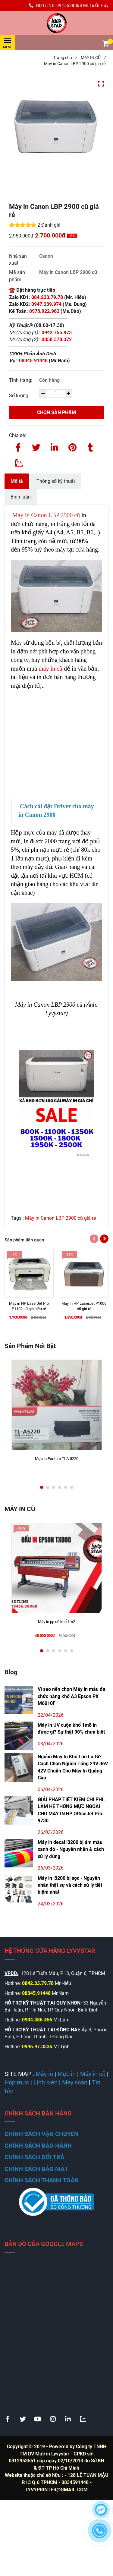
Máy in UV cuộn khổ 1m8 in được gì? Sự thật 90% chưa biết (71, 1728)
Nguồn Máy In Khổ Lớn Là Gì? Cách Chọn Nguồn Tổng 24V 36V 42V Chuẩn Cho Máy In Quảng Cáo (73, 1767)
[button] (105, 44)
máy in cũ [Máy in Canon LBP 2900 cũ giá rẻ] (50, 668)
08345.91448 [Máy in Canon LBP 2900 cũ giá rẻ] (34, 360)
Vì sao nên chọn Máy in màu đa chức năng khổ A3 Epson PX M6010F (71, 1696)
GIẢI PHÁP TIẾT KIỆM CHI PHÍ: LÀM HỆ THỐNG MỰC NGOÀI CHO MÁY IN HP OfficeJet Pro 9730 (71, 1810)
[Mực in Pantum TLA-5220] (56, 1461)
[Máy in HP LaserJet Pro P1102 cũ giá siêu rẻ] (29, 1306)
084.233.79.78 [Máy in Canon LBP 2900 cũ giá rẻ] (47, 297)
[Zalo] (18, 461)
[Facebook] (18, 446)
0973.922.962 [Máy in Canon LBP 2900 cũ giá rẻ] (44, 311)
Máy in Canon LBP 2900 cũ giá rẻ (60, 1218)
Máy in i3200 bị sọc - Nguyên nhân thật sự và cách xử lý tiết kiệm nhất (70, 1885)
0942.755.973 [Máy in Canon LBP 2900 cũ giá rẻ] (57, 332)
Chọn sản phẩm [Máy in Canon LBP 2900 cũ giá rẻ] (56, 412)
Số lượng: (20, 395)
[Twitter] (36, 446)
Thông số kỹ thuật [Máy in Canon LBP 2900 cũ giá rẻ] (55, 481)
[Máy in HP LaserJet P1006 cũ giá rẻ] (84, 1306)
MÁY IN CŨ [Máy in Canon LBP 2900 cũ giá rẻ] (93, 57)
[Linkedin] (54, 446)
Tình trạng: (21, 380)
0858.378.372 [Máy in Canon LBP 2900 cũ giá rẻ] (57, 339)
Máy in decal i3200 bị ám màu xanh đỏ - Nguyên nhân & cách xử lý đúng (71, 1849)
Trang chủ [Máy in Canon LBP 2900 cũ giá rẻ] (65, 57)
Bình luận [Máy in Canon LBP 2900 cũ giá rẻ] (21, 497)
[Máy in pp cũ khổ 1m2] (56, 1624)
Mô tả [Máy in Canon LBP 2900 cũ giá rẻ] (17, 481)
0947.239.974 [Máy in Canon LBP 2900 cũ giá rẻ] (46, 304)
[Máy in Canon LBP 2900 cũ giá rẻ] (56, 23)
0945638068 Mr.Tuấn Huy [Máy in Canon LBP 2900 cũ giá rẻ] (82, 5)
